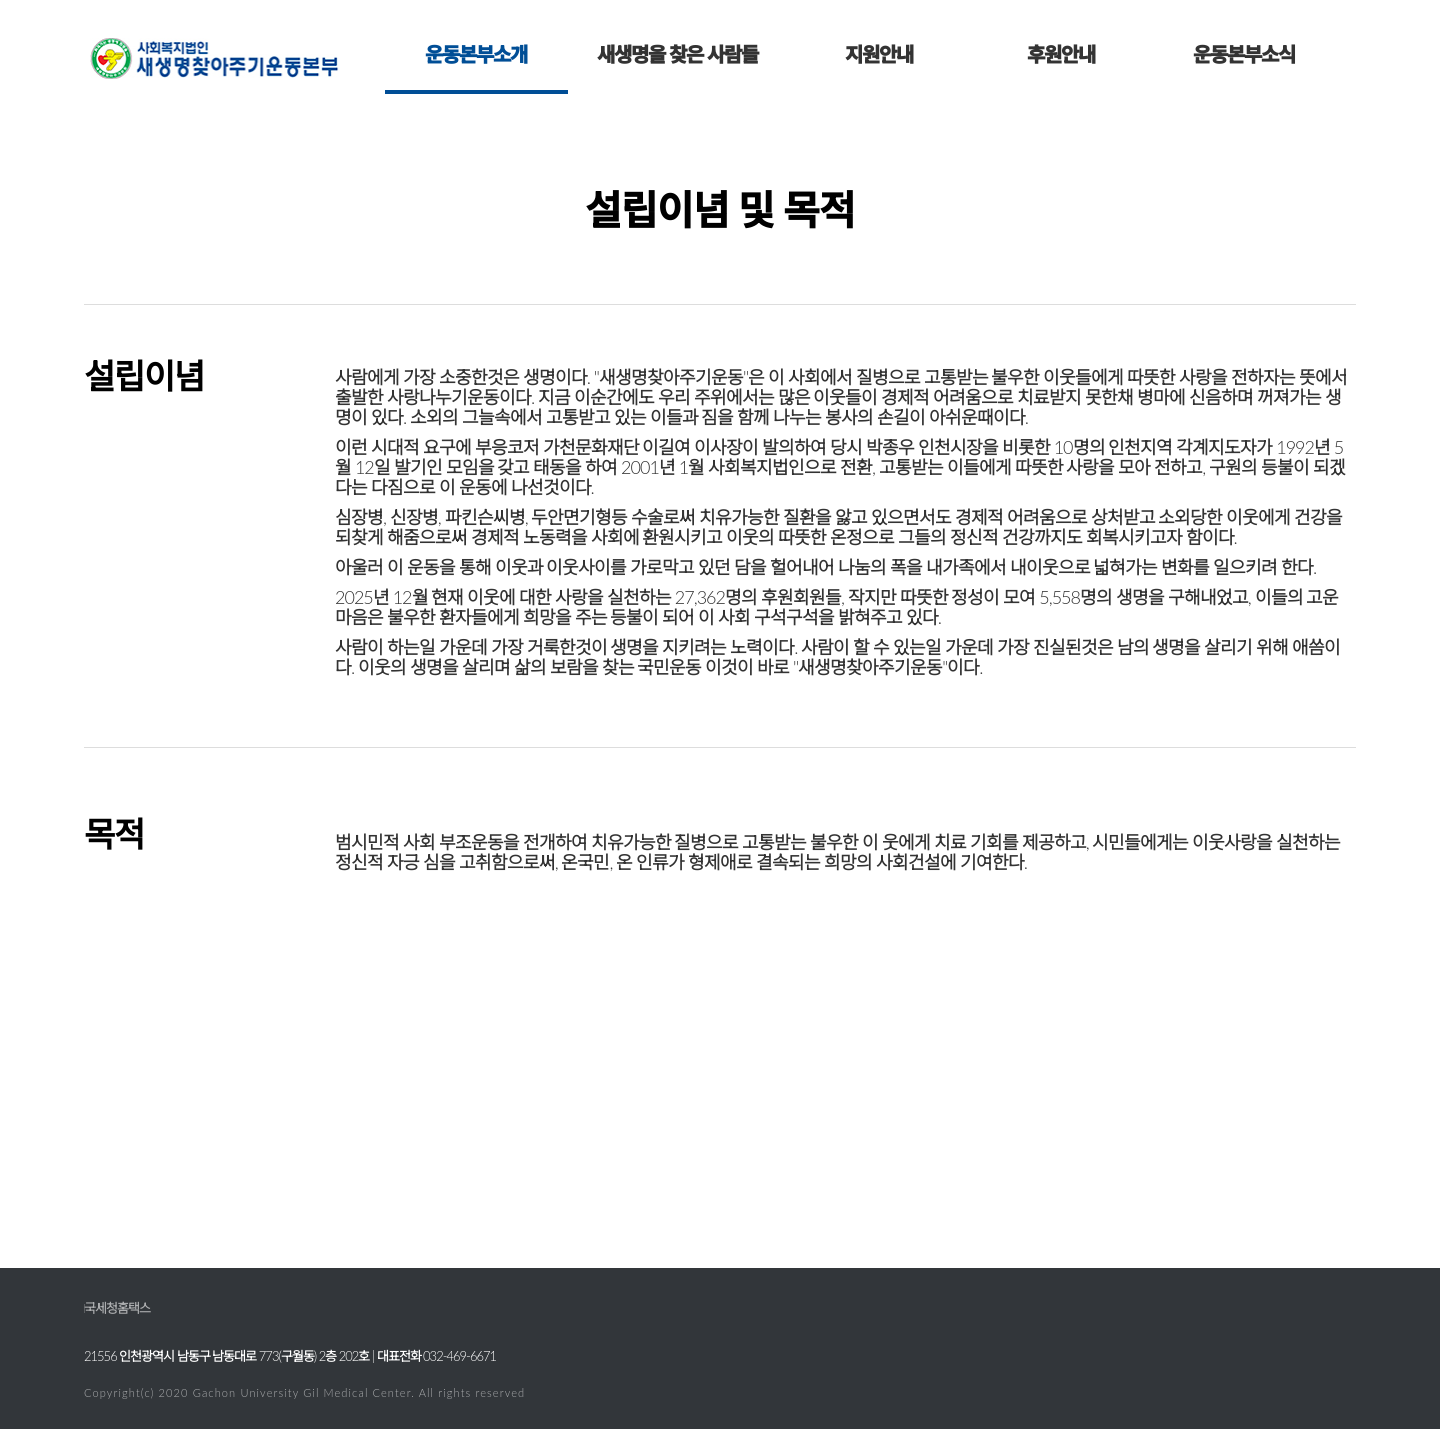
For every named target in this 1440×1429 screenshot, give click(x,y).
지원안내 (879, 54)
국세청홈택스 (117, 1308)
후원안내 (1061, 54)
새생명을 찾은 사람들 (677, 54)
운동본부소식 (1244, 54)
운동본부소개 (476, 54)
